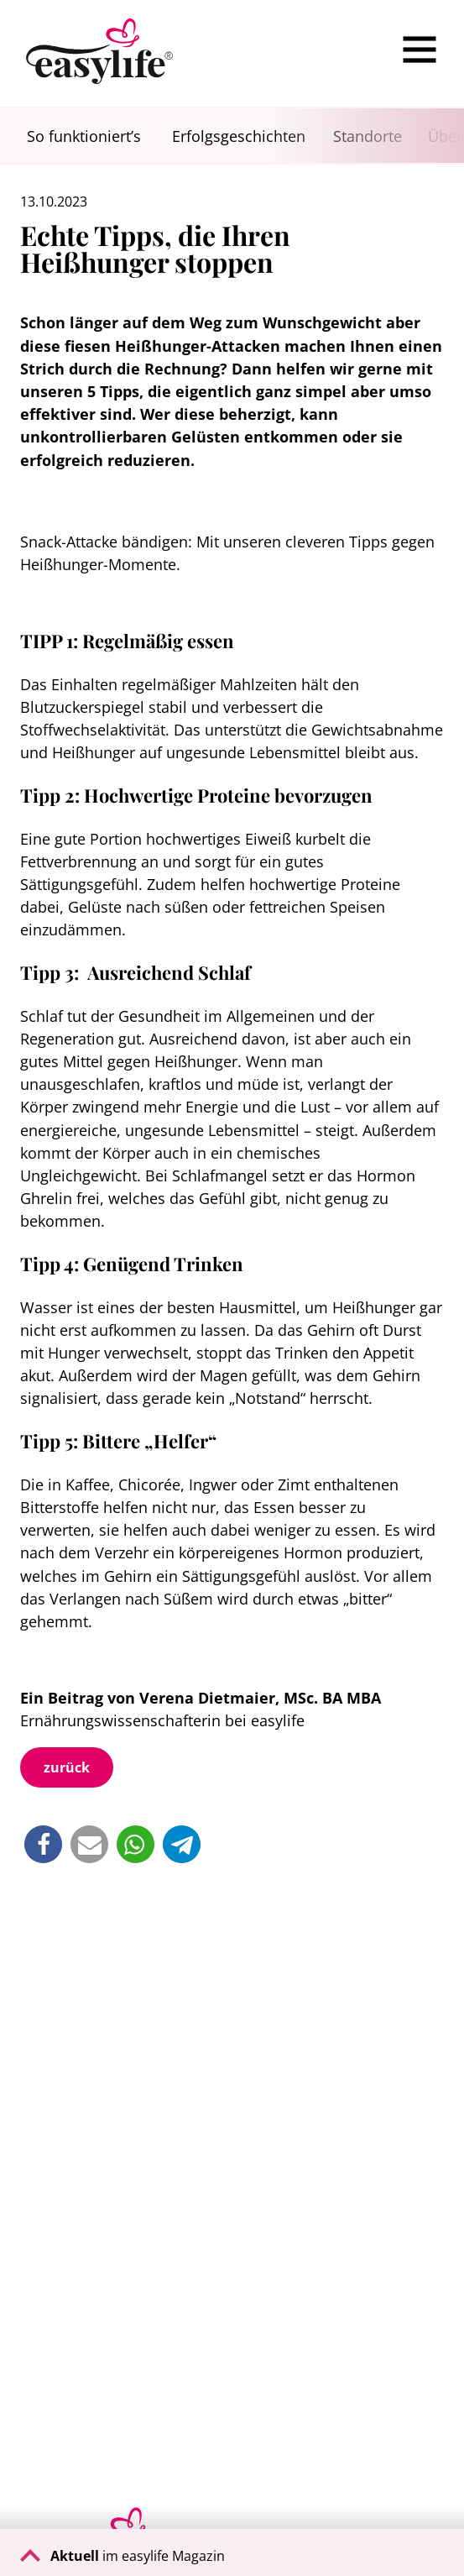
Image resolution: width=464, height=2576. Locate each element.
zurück (67, 1767)
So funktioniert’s (84, 135)
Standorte (367, 135)
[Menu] (419, 49)
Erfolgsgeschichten (238, 135)
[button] (43, 1844)
